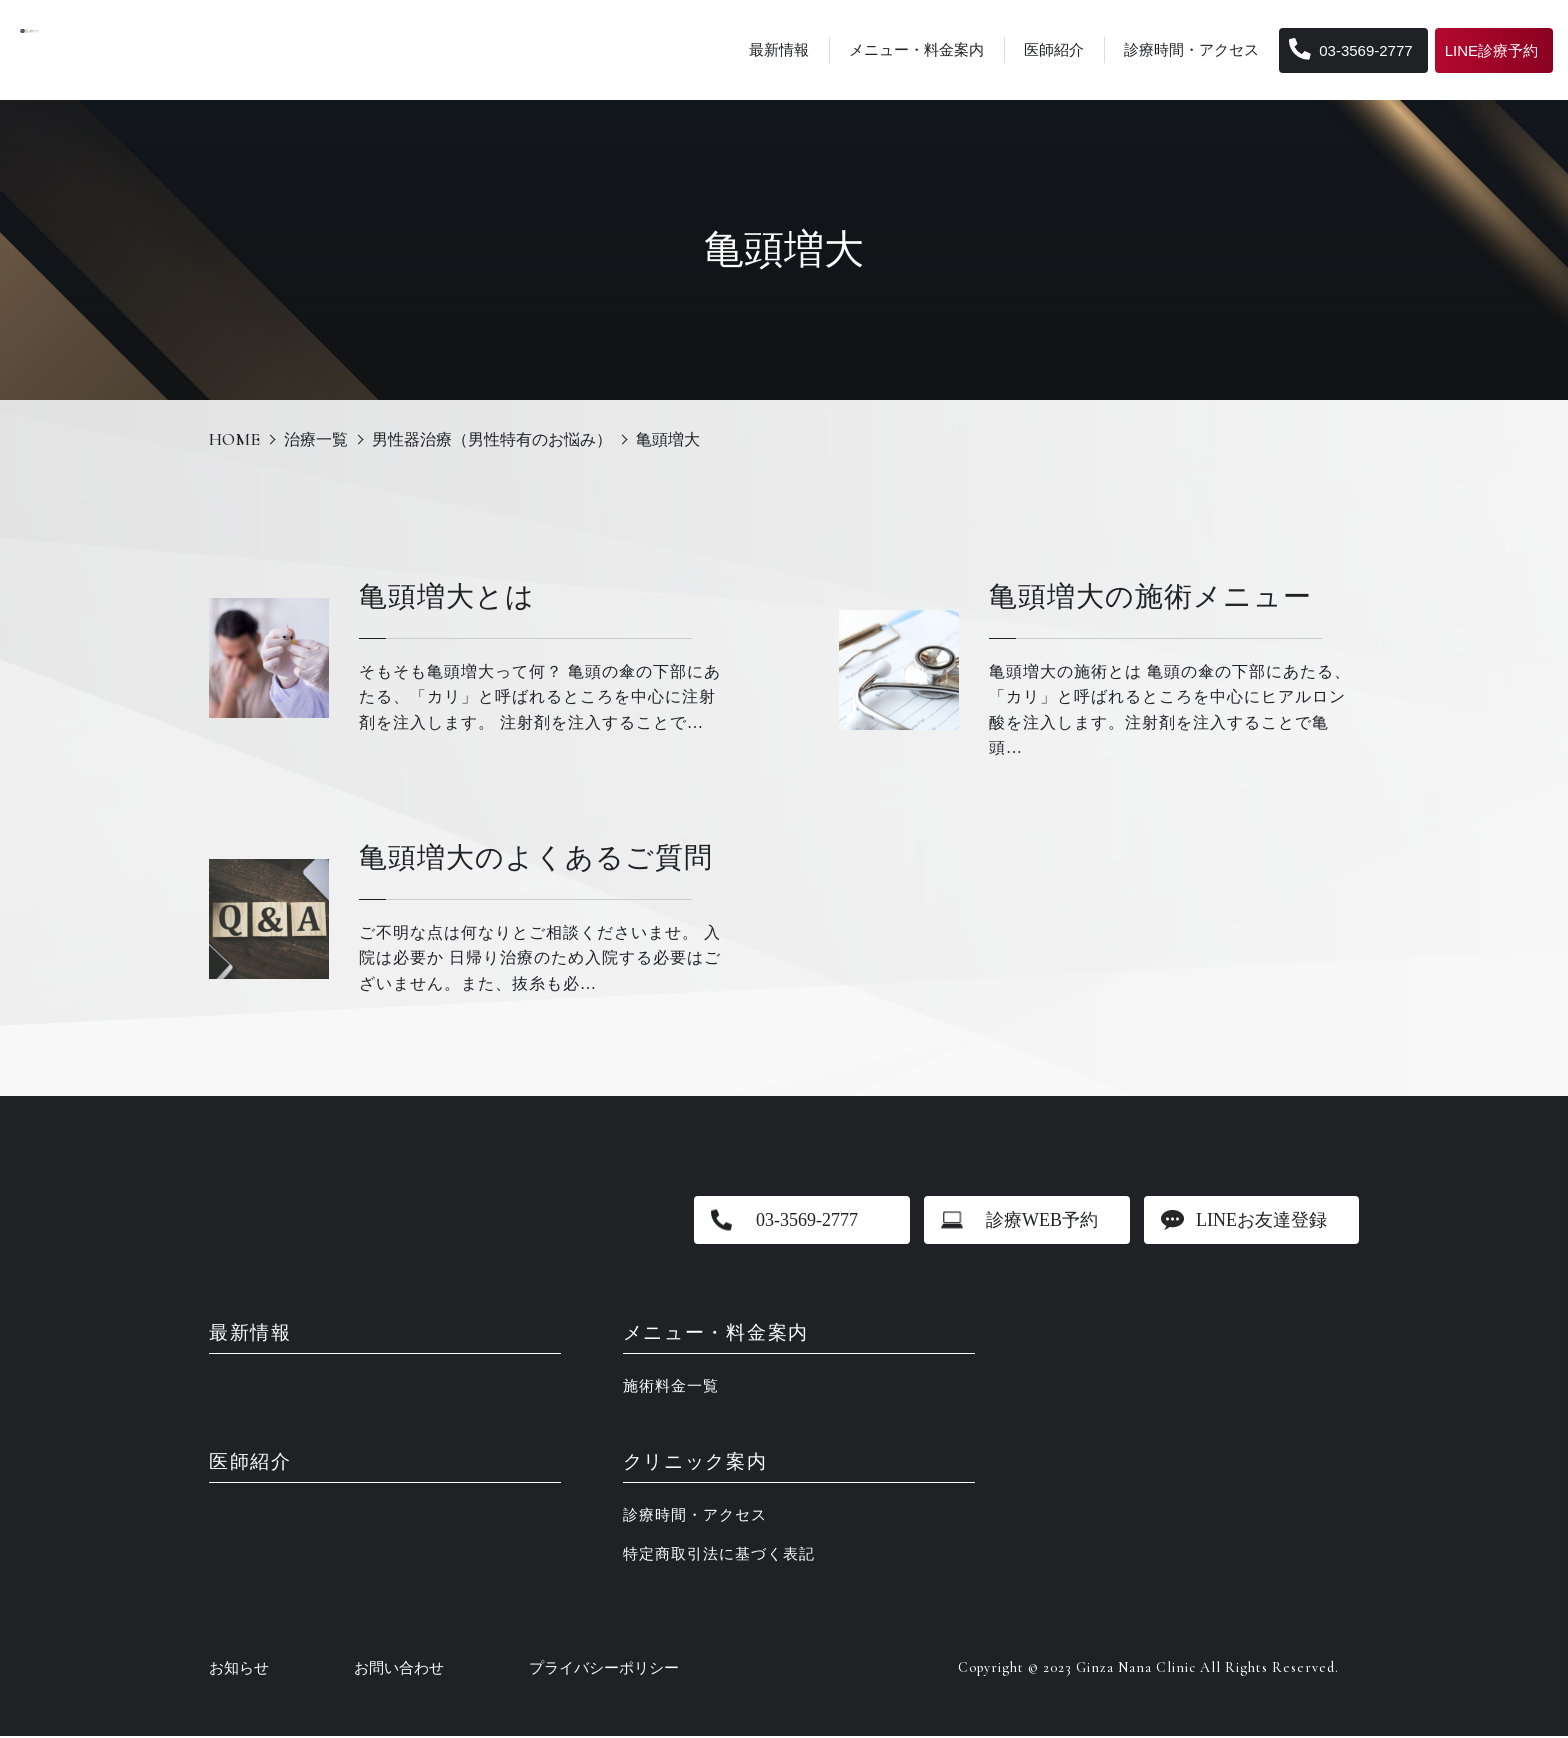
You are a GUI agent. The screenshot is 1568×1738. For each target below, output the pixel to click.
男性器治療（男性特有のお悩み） (492, 439)
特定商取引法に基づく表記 (719, 1556)
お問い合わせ (399, 1670)
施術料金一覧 (671, 1387)
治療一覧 (316, 439)
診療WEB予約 (1042, 1220)
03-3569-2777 (1350, 50)
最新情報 (779, 50)
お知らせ (239, 1670)
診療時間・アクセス (1191, 50)
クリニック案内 (699, 1464)
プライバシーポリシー (604, 1670)
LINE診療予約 (1491, 50)
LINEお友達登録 (1261, 1220)
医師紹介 (1054, 50)
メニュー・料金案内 (916, 50)
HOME (234, 439)
